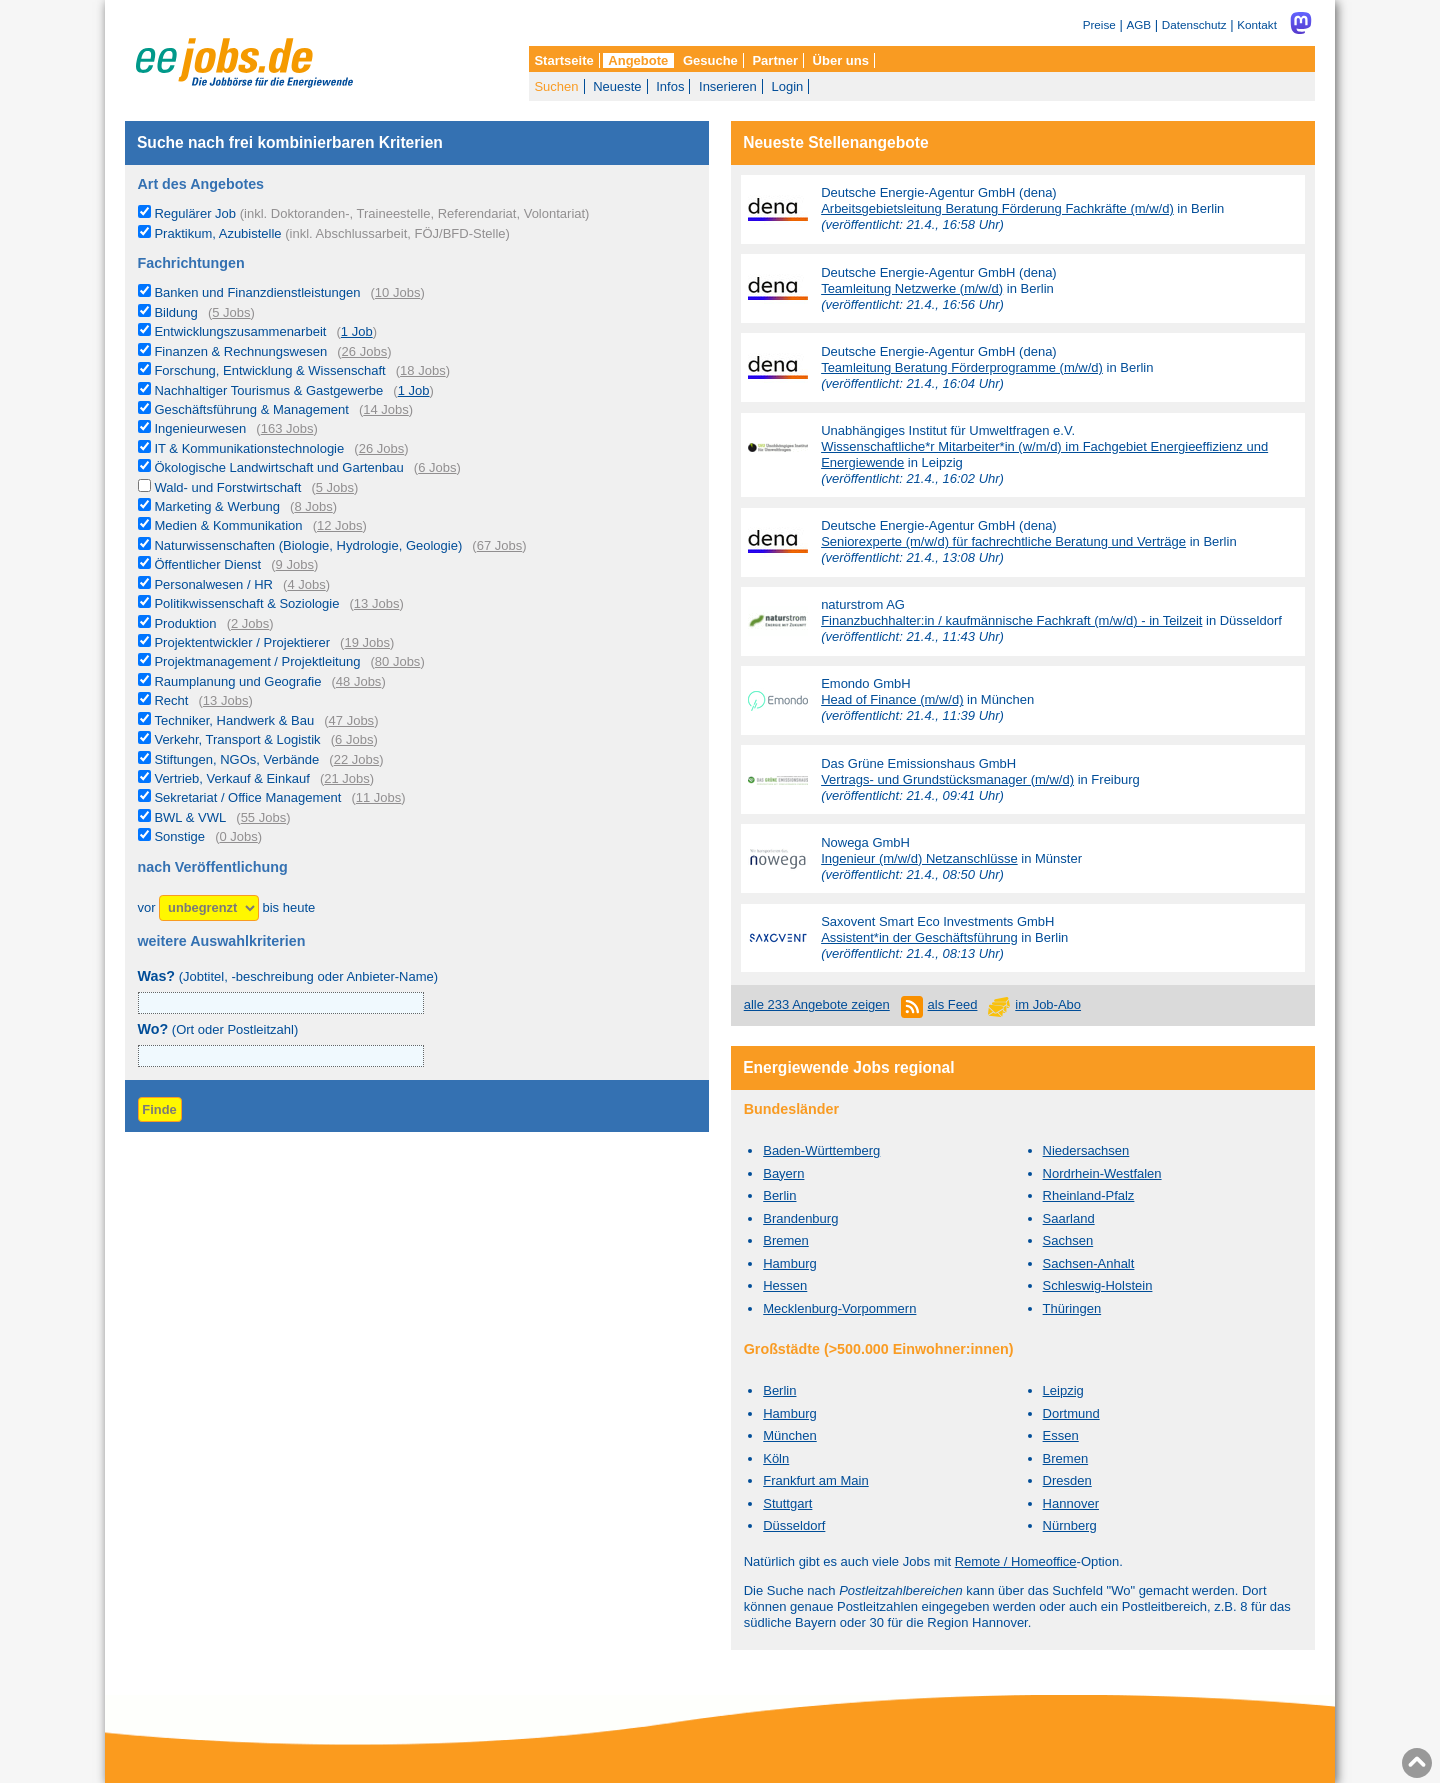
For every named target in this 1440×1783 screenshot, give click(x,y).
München (789, 1435)
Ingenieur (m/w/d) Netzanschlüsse (919, 858)
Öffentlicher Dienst (207, 564)
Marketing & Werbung (217, 506)
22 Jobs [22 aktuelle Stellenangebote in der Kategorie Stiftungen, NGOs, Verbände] (357, 759)
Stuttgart (787, 1503)
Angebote (638, 60)
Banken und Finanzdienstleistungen (257, 292)
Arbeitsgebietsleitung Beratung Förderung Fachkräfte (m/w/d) (997, 208)
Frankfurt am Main (815, 1480)
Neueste (617, 86)
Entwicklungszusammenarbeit (240, 331)
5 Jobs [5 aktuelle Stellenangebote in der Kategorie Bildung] (231, 312)
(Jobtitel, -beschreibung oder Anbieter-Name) (288, 976)
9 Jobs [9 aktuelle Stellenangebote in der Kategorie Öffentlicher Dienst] (295, 564)
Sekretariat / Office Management (247, 797)
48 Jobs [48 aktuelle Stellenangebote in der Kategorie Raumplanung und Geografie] (359, 681)
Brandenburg (800, 1218)
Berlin (779, 1195)
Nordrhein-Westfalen (1102, 1173)
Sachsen (1068, 1240)
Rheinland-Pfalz (1089, 1195)
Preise (1099, 24)
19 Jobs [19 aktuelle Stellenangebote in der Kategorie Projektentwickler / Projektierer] (367, 642)
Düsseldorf (794, 1525)
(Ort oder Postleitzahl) (218, 1029)
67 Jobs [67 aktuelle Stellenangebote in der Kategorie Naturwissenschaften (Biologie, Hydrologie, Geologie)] (500, 545)
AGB (1138, 24)
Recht (171, 700)
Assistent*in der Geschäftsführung (919, 937)
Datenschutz (1194, 24)
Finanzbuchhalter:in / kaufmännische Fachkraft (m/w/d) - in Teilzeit (1011, 620)
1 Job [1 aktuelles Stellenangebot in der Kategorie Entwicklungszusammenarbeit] (357, 331)
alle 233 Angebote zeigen (817, 1004)
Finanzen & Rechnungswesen (240, 351)
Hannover (1071, 1503)
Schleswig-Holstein (1098, 1285)
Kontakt (1257, 24)
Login (787, 86)
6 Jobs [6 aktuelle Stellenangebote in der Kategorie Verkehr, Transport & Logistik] (354, 739)
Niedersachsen (1086, 1150)
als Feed (953, 1004)
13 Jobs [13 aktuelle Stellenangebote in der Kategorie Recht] (226, 700)
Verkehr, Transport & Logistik (237, 739)
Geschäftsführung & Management (251, 409)
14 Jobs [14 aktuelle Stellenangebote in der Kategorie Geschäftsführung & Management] (386, 409)
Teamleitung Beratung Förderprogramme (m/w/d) (962, 367)
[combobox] (281, 1056)
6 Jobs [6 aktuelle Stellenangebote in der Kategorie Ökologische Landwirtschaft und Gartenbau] (437, 467)
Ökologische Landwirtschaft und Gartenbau (278, 467)
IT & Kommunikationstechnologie (249, 448)
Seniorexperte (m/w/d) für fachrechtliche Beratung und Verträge (1003, 541)
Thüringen (1072, 1308)
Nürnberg (1070, 1525)
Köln (776, 1458)
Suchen (556, 86)
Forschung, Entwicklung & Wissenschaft (269, 370)
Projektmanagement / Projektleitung (257, 661)
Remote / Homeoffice (1016, 1561)
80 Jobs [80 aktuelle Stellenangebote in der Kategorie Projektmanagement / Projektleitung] (398, 661)
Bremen (786, 1240)
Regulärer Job (371, 213)
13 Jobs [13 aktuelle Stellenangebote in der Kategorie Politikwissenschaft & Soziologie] (377, 603)
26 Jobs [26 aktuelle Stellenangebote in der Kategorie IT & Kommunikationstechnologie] (382, 448)
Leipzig (1063, 1390)
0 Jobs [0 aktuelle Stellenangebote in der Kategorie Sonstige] (238, 836)
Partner (775, 60)
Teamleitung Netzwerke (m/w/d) (912, 288)
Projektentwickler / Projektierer (242, 642)
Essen (1061, 1435)
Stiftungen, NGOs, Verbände (236, 759)
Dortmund (1071, 1413)
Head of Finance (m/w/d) (892, 699)
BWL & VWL (190, 817)
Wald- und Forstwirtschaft (227, 487)
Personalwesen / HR (213, 584)
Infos (670, 86)
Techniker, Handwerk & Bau (234, 720)
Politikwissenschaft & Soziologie (246, 603)
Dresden (1067, 1480)
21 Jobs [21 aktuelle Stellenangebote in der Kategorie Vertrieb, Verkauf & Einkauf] (347, 778)
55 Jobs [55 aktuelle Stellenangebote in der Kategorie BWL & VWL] (264, 817)
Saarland (1069, 1218)
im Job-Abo (1048, 1004)
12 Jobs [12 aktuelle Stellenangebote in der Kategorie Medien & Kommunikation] (340, 525)
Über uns (841, 60)
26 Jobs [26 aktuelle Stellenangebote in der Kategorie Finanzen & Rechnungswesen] (365, 351)
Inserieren (728, 86)
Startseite (563, 60)
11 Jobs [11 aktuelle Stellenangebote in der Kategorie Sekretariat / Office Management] (379, 797)
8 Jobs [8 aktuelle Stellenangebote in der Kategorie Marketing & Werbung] (313, 506)
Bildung (175, 312)
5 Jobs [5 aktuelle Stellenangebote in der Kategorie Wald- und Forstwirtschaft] (335, 487)
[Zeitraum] (209, 908)
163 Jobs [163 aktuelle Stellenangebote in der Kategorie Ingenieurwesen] (287, 428)
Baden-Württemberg (821, 1150)
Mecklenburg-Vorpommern (839, 1308)
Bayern (783, 1173)
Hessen (785, 1285)
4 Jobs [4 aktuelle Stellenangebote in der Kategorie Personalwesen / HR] (306, 584)
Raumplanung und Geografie (237, 681)
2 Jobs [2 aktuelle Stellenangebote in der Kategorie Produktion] (250, 623)
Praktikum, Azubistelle (331, 233)
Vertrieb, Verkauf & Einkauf (231, 778)
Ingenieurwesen (200, 428)
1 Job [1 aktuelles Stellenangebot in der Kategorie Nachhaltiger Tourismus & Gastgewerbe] (414, 390)
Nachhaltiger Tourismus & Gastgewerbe (268, 390)
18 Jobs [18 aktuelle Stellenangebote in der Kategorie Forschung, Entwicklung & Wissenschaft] (423, 370)
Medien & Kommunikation (228, 525)
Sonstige (179, 836)
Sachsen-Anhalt (1089, 1263)
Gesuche (710, 60)
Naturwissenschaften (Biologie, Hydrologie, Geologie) (308, 545)
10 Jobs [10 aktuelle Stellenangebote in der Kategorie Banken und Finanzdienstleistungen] (398, 292)
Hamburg (789, 1263)
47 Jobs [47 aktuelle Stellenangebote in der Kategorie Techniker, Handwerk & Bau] (352, 720)
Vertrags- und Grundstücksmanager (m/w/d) (947, 779)
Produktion (185, 623)
